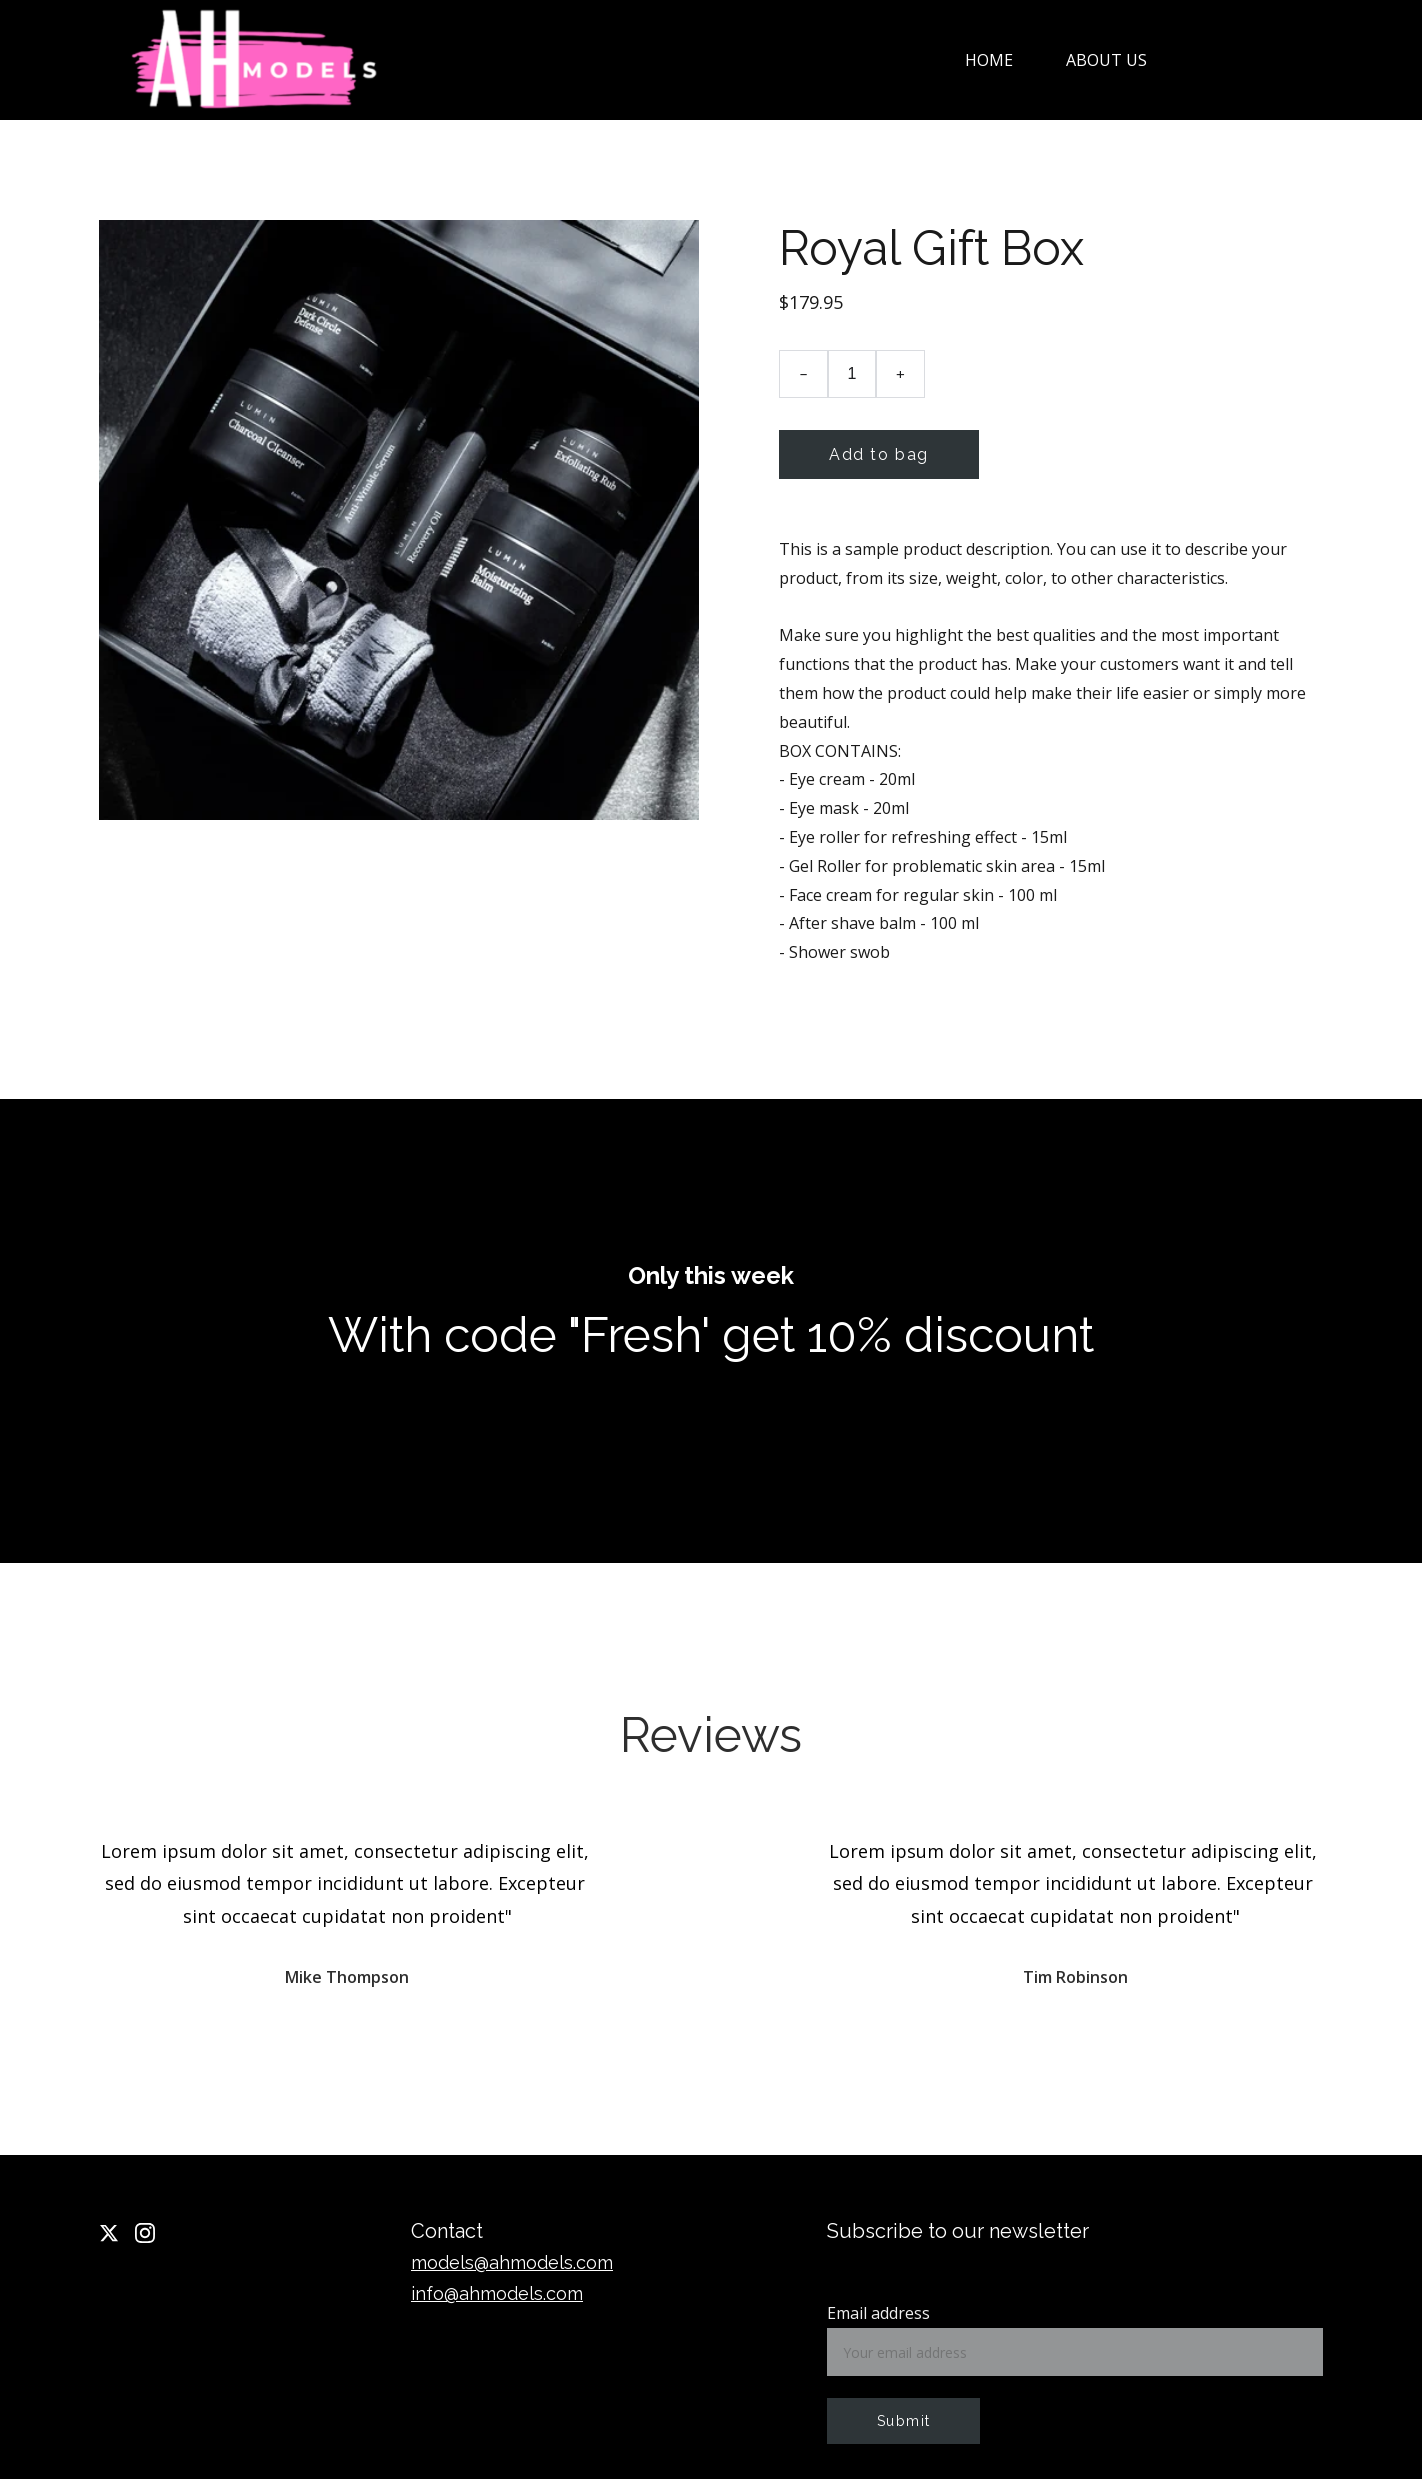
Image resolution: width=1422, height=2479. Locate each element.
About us (1106, 60)
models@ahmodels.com (512, 2262)
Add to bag (879, 454)
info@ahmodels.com (497, 2293)
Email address (878, 2313)
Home (989, 60)
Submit (903, 2421)
